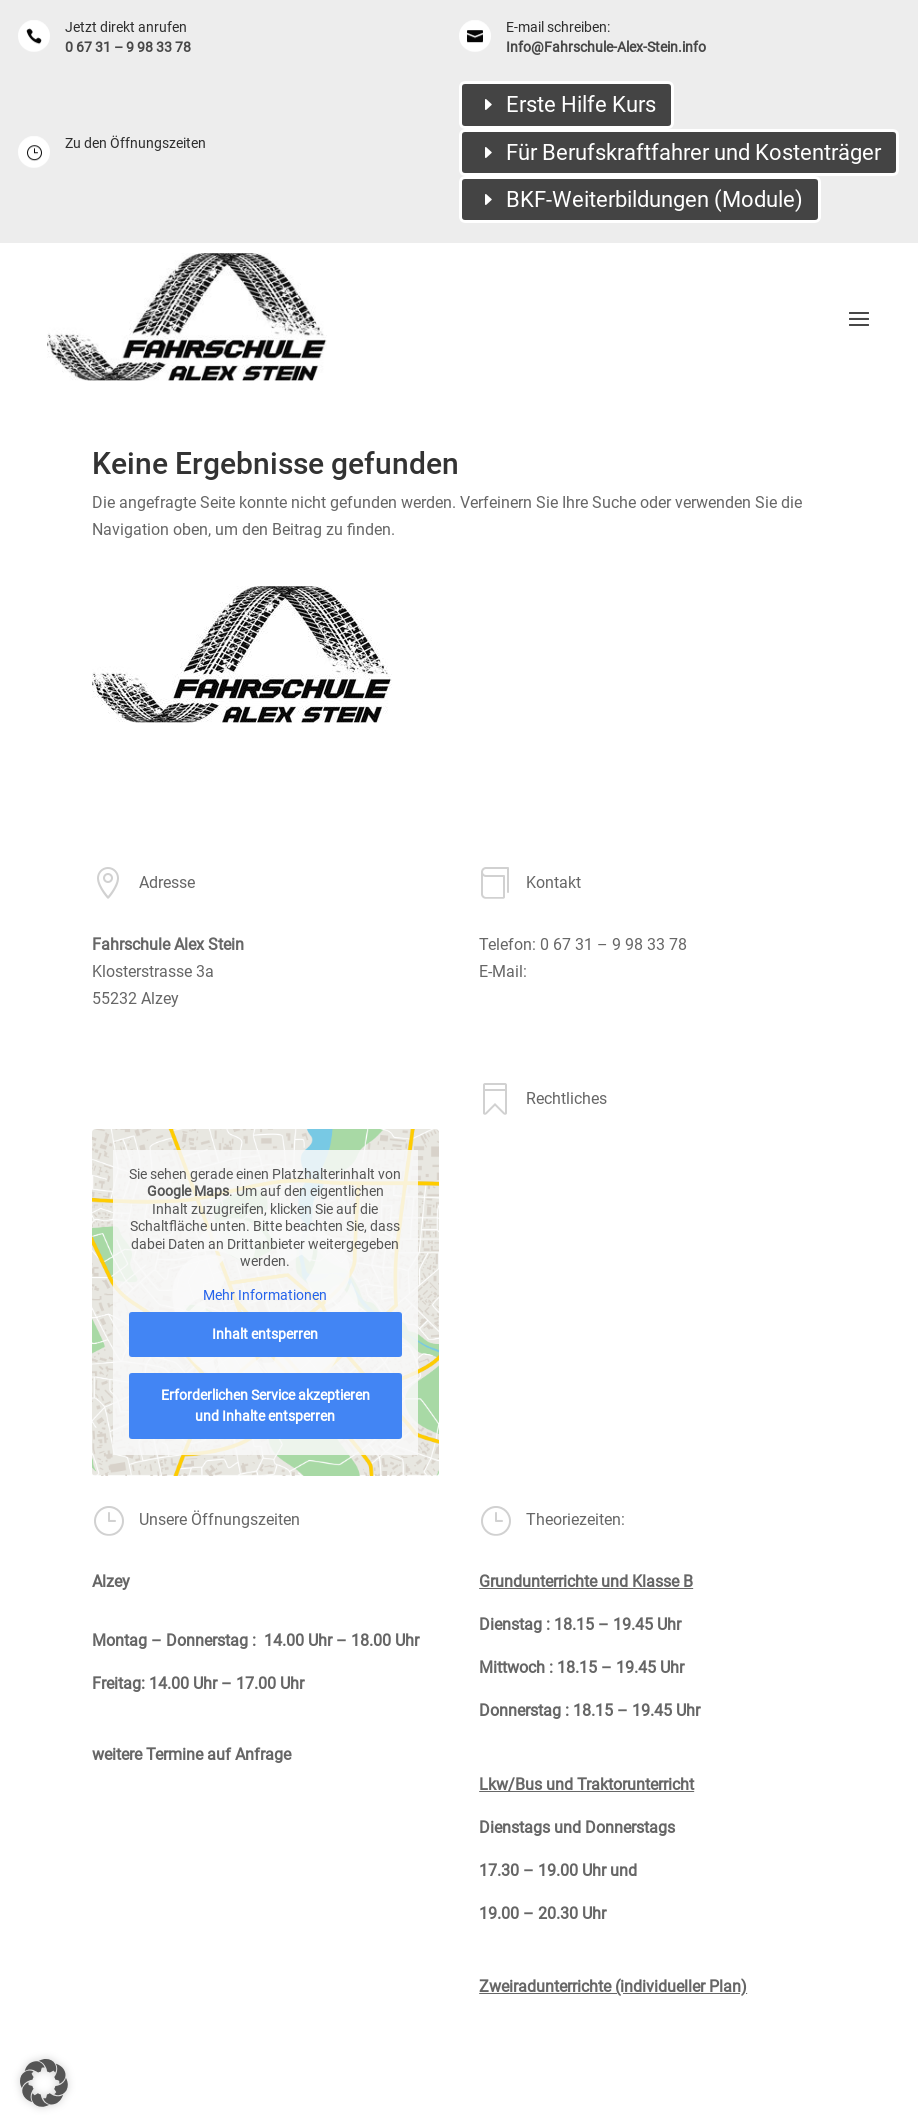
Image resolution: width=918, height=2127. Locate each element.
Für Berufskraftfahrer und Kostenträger (693, 152)
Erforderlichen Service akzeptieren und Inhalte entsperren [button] (265, 1405)
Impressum (518, 1217)
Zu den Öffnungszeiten (135, 143)
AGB (494, 1160)
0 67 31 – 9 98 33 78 (128, 47)
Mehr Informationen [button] (265, 1295)
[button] (44, 2083)
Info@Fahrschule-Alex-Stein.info (606, 47)
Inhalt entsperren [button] (265, 1334)
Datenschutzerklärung (556, 1275)
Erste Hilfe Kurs (581, 104)
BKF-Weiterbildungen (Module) (654, 199)
